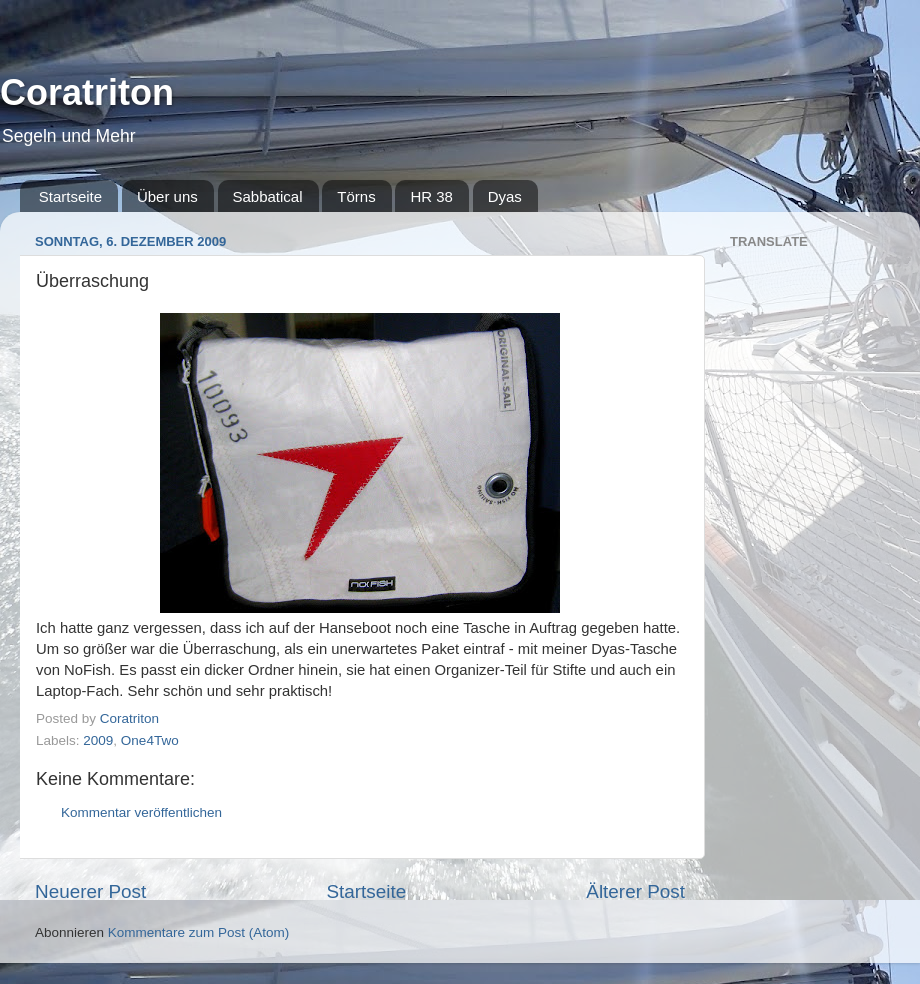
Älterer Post (635, 891)
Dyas (505, 196)
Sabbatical (268, 196)
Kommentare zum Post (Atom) (199, 932)
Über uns (167, 196)
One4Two (150, 740)
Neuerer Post (90, 891)
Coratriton (87, 92)
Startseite (70, 196)
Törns (356, 196)
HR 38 (431, 196)
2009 (98, 740)
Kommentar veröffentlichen (141, 812)
